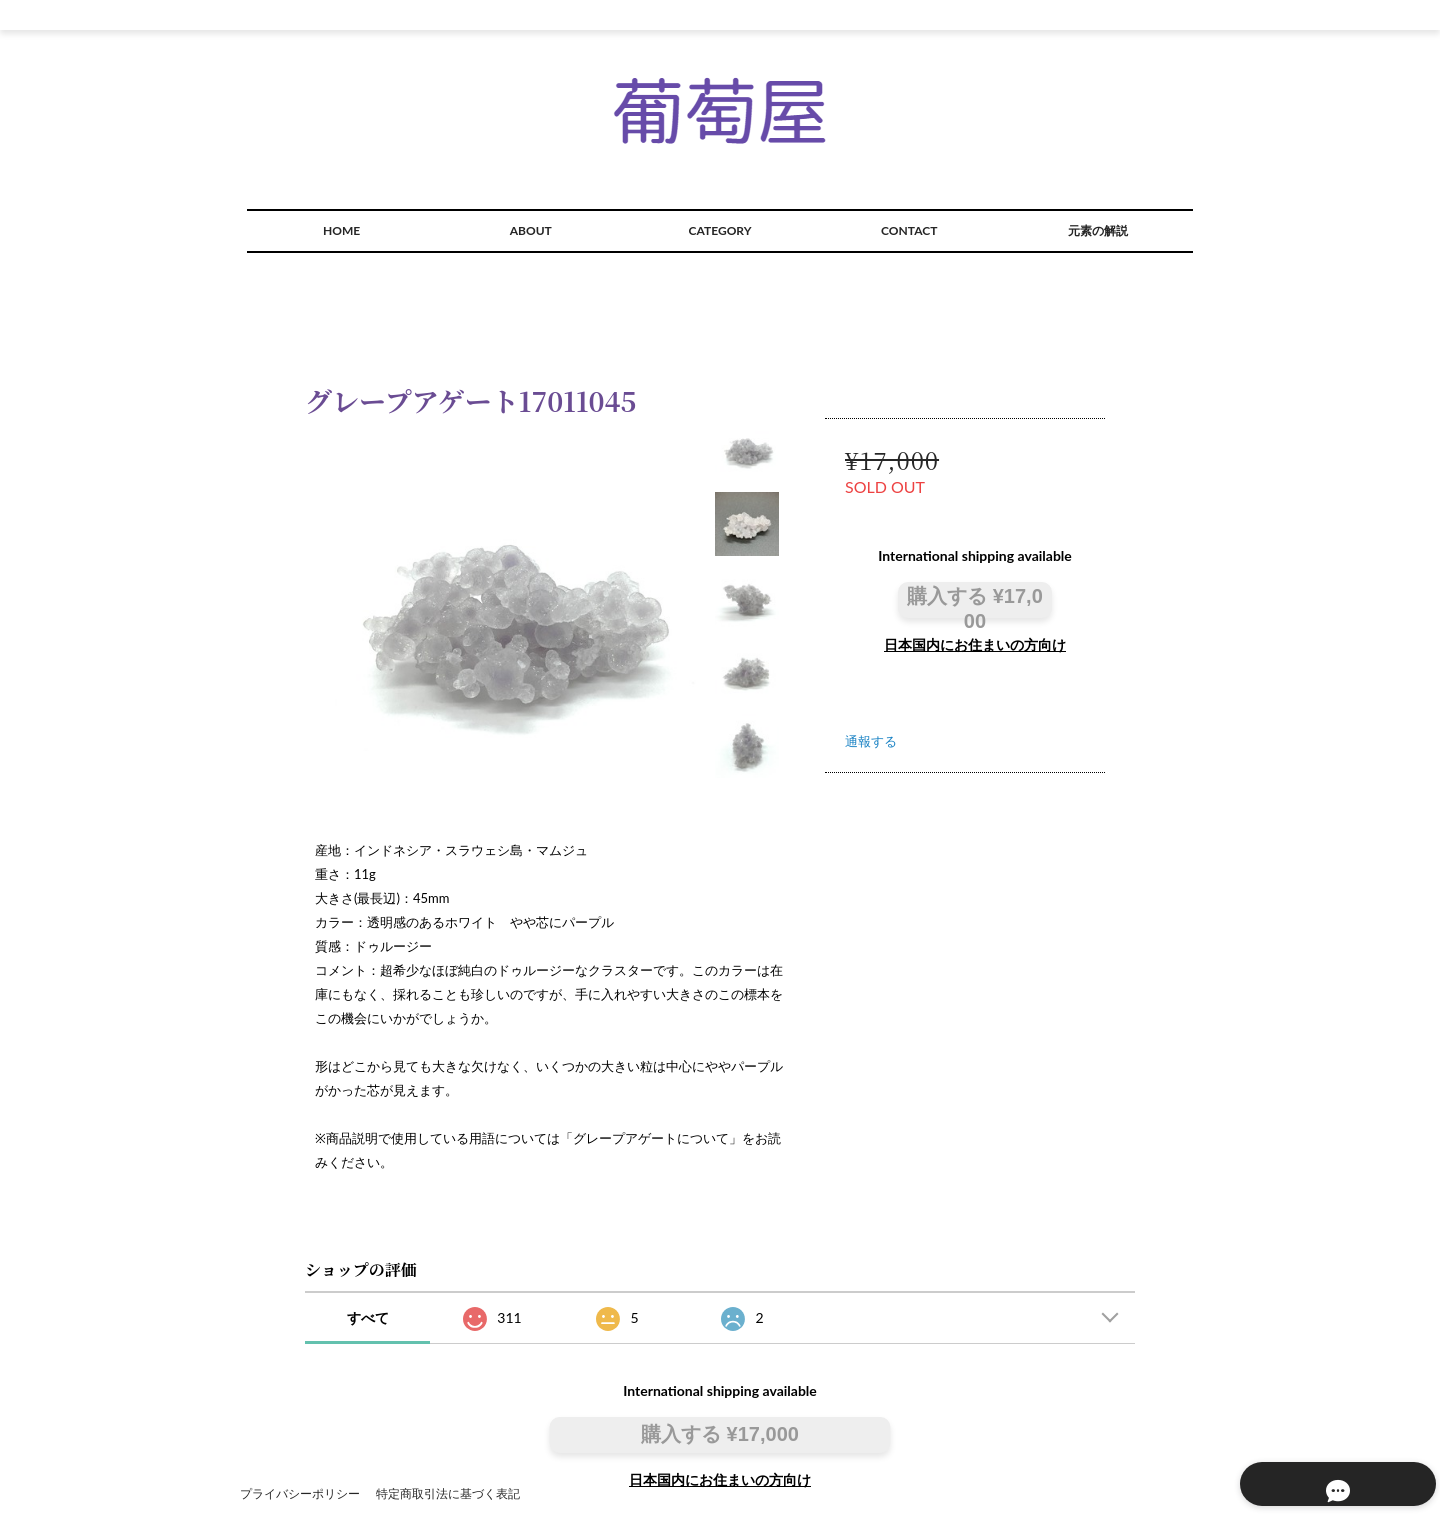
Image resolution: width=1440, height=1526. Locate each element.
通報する (871, 741)
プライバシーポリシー (300, 1493)
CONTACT (909, 230)
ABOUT (531, 230)
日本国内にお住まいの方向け (975, 644)
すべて (368, 1317)
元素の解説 (1098, 230)
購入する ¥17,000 (975, 600)
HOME (341, 230)
